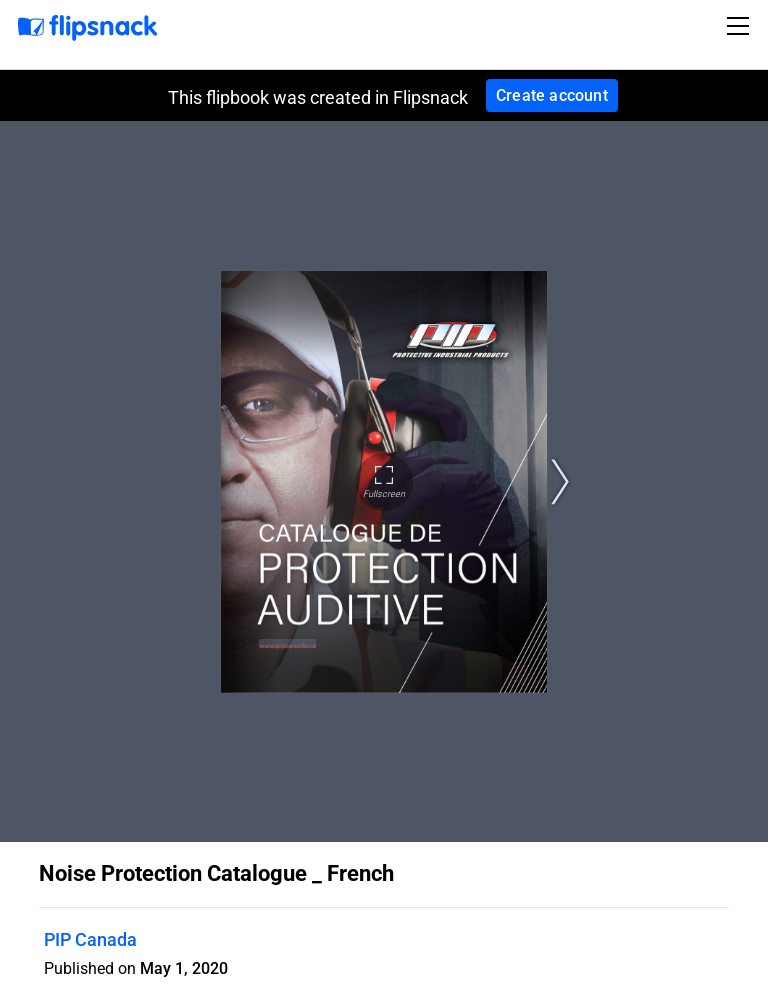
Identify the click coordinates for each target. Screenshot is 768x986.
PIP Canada (90, 939)
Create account (552, 95)
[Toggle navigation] (741, 26)
